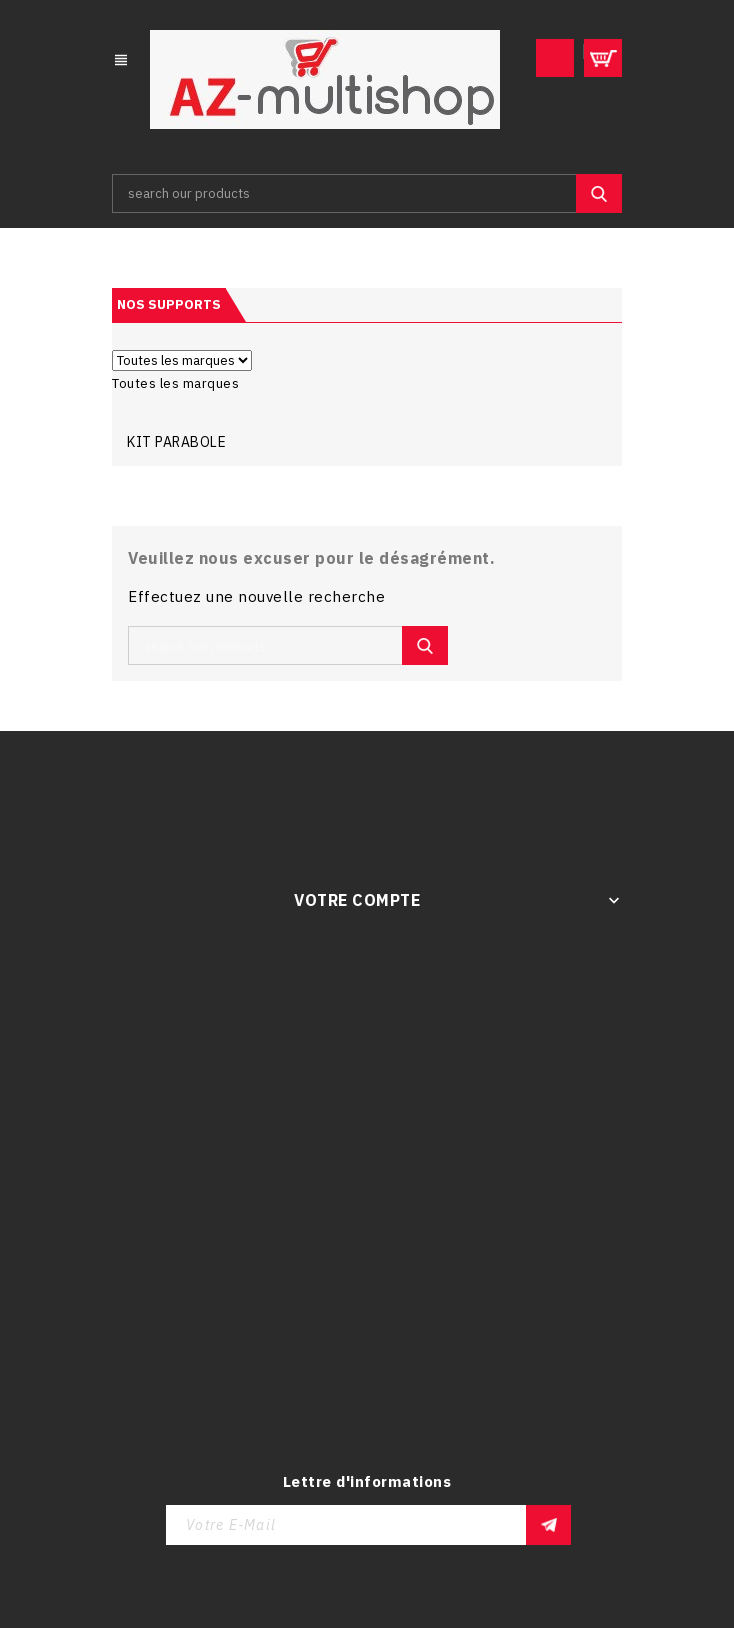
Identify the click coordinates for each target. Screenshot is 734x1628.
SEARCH (599, 193)
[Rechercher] (367, 193)
